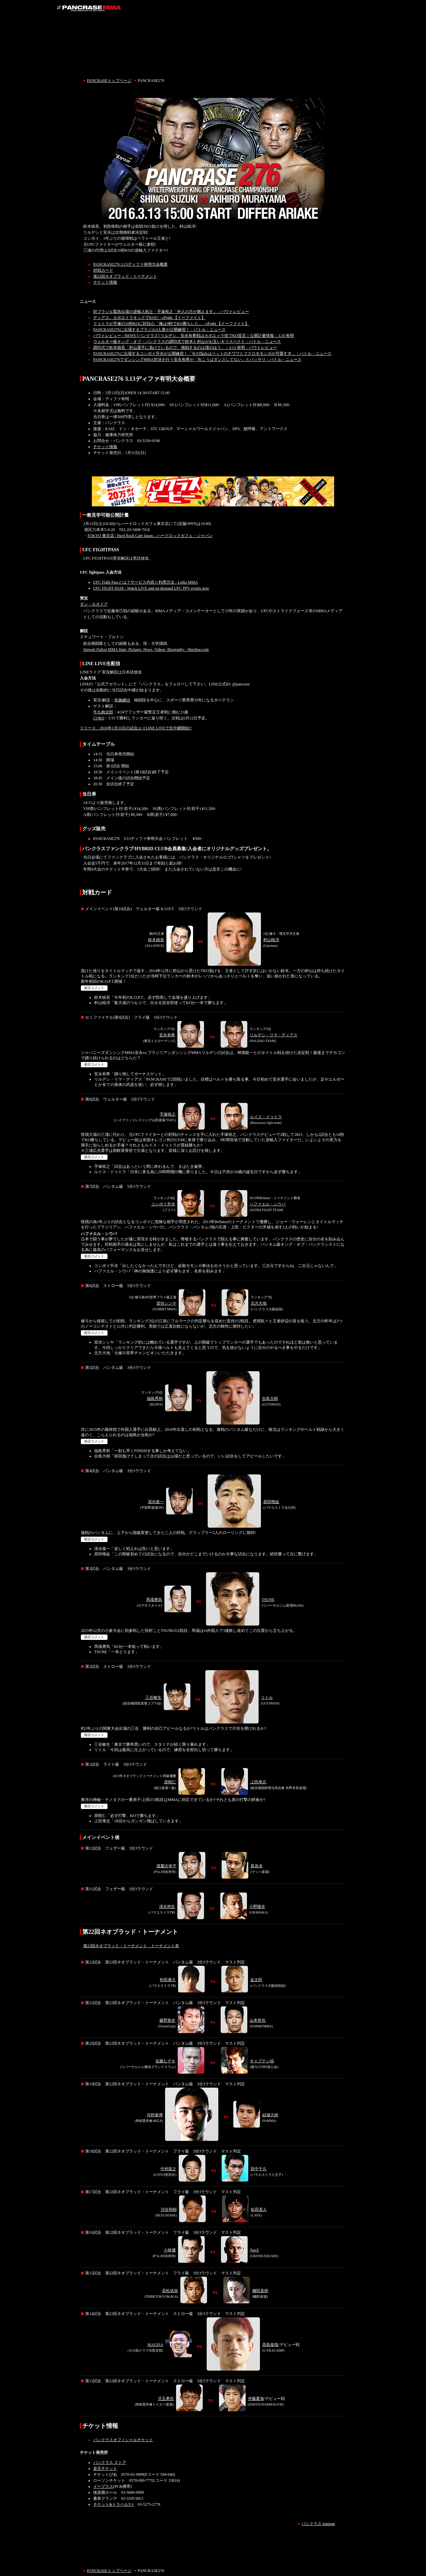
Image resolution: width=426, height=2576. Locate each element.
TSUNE (268, 1599)
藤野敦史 (167, 2020)
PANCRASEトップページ (109, 80)
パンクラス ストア (109, 2462)
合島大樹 (270, 1398)
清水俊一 (156, 1501)
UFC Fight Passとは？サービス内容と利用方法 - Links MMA (145, 582)
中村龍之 (168, 2169)
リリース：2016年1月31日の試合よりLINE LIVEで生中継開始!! (136, 728)
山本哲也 (258, 2020)
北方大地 (259, 1303)
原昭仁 (170, 1782)
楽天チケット (105, 2468)
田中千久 (259, 2169)
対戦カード (103, 270)
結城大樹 (270, 2115)
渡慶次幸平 (166, 1866)
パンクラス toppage (318, 2523)
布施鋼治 (122, 700)
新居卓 (257, 1866)
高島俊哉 (270, 2344)
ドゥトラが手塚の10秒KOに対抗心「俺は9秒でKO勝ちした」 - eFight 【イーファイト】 (171, 323)
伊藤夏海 (256, 2398)
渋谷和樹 (169, 2209)
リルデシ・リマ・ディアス (274, 1035)
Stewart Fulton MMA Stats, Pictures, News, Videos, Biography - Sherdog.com (146, 649)
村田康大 (168, 1979)
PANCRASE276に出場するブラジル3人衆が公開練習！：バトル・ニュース (159, 329)
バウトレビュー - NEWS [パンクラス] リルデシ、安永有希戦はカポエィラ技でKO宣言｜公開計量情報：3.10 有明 (193, 335)
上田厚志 (258, 1782)
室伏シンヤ (166, 1303)
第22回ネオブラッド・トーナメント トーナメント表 (131, 1945)
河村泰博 (155, 2115)
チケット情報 (105, 282)
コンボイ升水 (163, 1204)
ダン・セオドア (94, 604)
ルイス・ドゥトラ (266, 1117)
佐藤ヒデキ (165, 2061)
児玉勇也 (166, 2398)
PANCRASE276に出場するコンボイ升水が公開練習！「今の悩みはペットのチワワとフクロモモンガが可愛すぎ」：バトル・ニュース (212, 353)
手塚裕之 (168, 1114)
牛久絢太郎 (103, 712)
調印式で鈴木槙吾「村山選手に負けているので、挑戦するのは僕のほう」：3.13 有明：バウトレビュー (185, 347)
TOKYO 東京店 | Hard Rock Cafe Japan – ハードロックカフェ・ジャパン (150, 535)
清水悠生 (167, 1906)
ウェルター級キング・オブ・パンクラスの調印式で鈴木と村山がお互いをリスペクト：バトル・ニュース (187, 341)
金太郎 (256, 1979)
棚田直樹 (260, 2290)
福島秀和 (155, 1398)
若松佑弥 (170, 2290)
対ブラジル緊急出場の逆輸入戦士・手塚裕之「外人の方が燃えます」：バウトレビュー (171, 311)
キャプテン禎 (262, 2061)
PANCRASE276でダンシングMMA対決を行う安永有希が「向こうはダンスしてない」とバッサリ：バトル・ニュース (197, 359)
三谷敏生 (153, 1697)
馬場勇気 (154, 1599)
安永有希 (167, 1035)
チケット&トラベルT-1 (113, 2504)
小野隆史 (257, 1906)
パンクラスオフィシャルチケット (123, 2440)
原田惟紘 (271, 1501)
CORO (98, 718)
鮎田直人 (259, 2209)
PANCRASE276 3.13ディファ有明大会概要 (130, 264)
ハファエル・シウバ (268, 1204)
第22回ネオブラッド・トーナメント (125, 276)
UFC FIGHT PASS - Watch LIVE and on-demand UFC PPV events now (151, 588)
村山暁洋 (271, 939)
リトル (267, 1697)
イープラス (103, 2486)
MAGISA (155, 2344)
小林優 (170, 2250)
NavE (254, 2250)
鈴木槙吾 (156, 939)
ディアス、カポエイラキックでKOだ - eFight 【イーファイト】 (149, 317)
